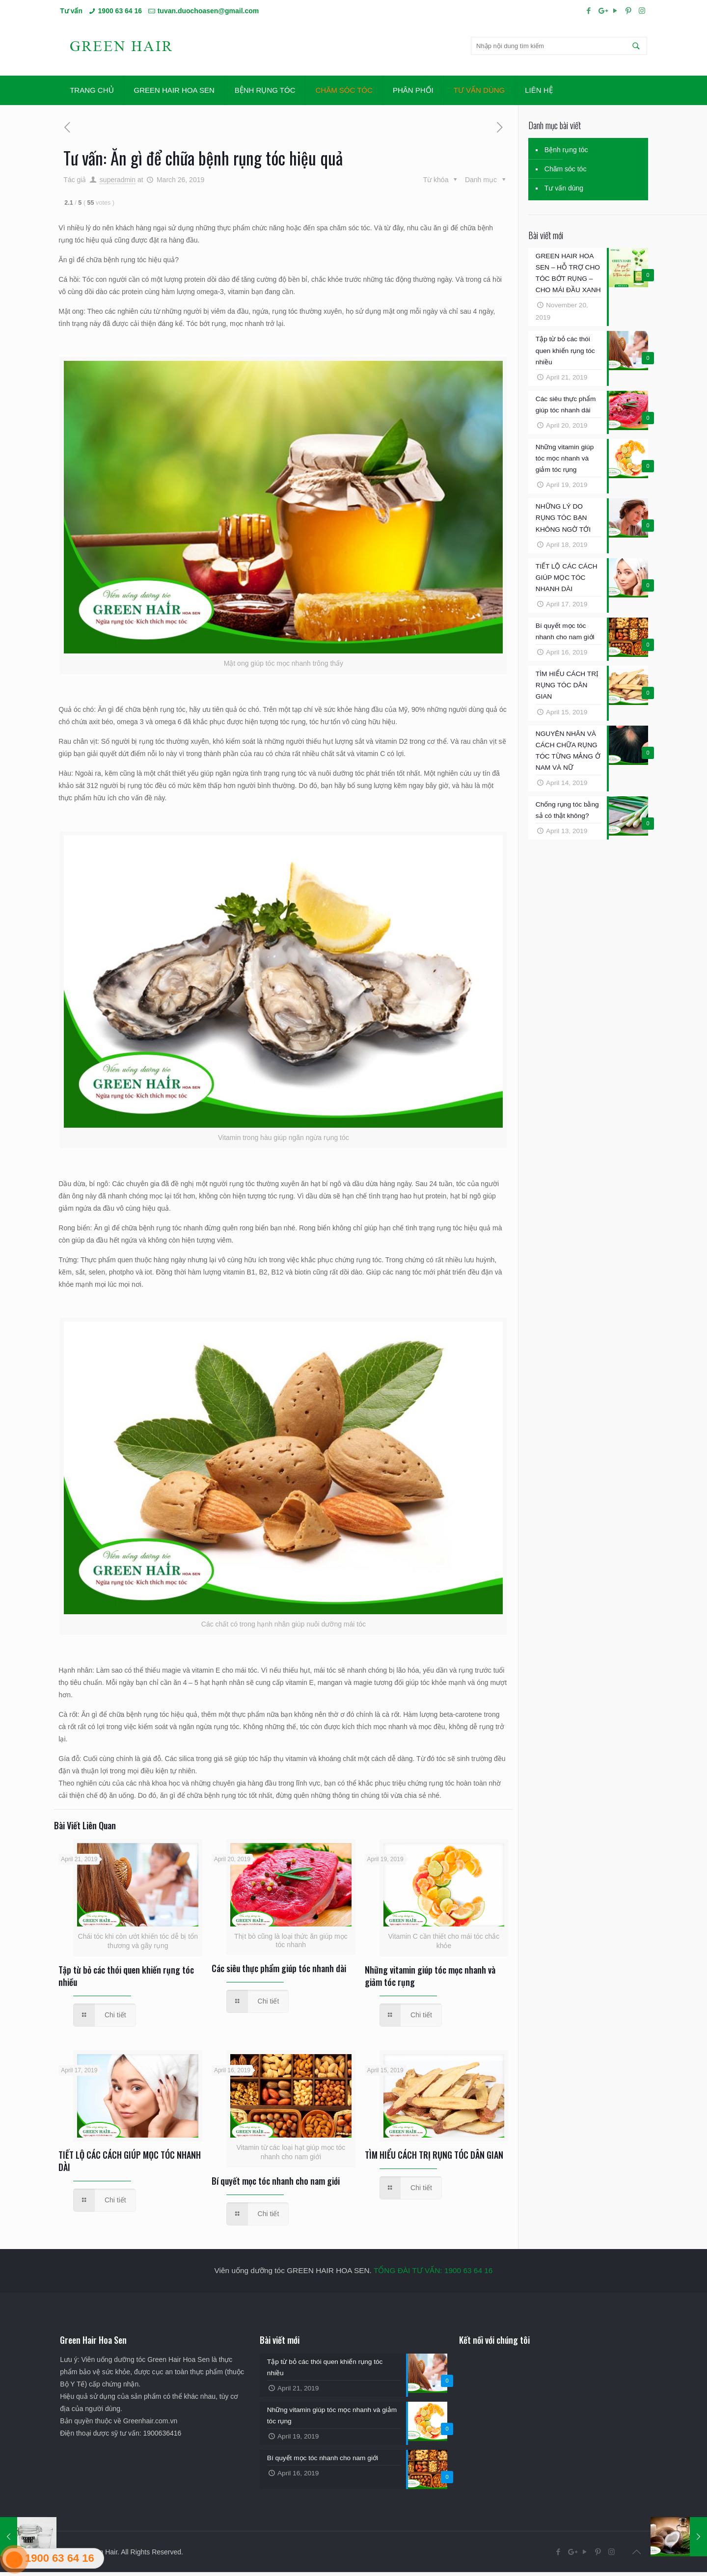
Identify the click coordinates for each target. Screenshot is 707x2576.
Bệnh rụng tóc (566, 150)
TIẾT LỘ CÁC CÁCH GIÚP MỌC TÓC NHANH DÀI (129, 2160)
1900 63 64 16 (120, 11)
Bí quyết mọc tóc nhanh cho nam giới (276, 2180)
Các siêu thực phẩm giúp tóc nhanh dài (279, 1968)
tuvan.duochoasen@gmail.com (208, 11)
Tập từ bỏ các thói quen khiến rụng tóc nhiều (126, 1975)
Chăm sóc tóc (565, 169)
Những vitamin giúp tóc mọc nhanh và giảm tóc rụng (430, 1975)
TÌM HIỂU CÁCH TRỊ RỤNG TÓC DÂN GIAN (434, 2154)
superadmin (118, 180)
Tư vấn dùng (563, 188)
